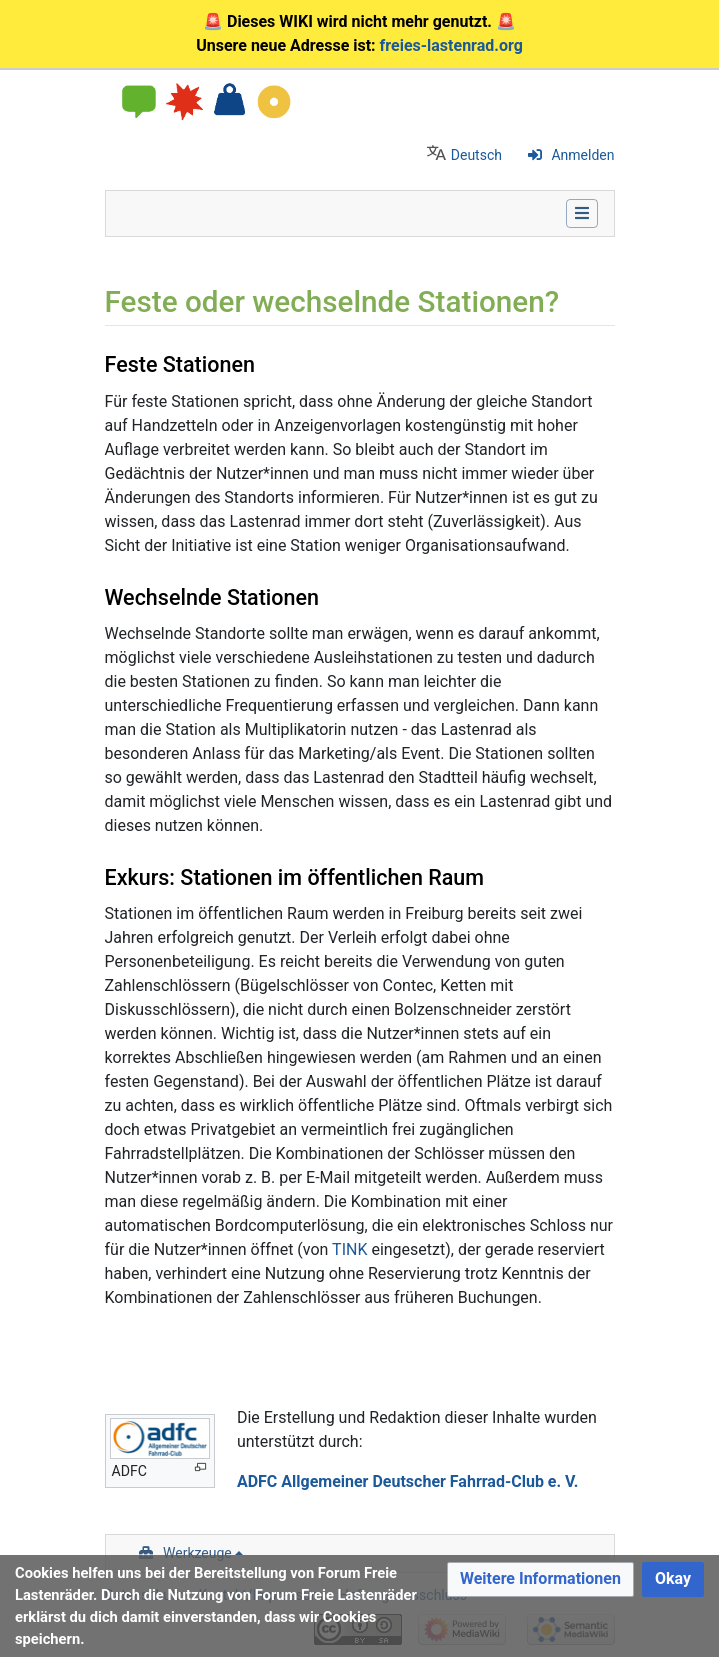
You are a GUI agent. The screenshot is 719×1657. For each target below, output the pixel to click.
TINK (349, 1249)
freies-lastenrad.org (451, 45)
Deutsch (476, 155)
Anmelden (582, 155)
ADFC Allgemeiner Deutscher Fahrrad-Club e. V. (408, 1481)
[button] (540, 1579)
